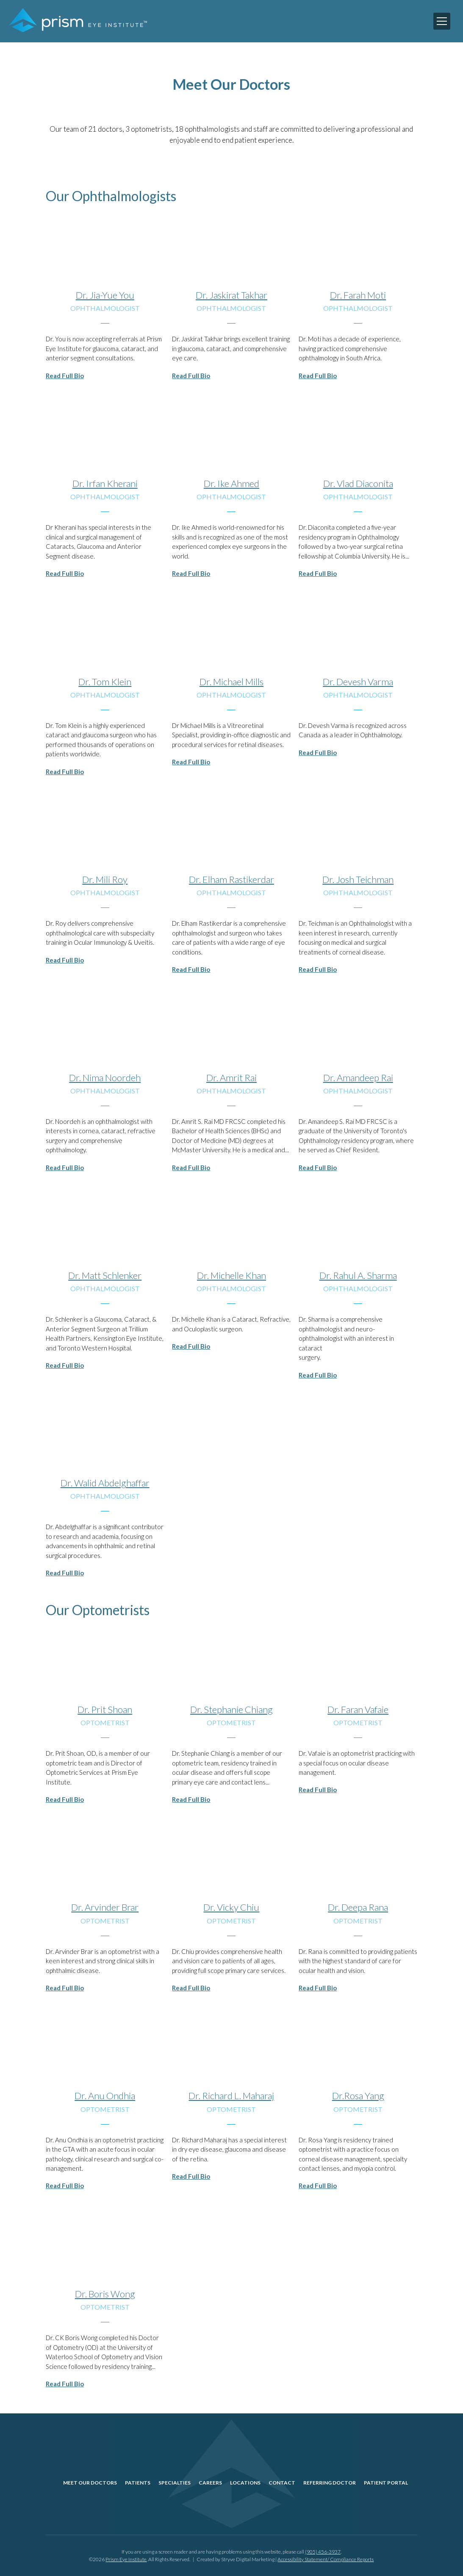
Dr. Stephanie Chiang (231, 1709)
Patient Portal (386, 2482)
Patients (137, 2482)
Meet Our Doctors (90, 2482)
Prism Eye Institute (126, 2559)
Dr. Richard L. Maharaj (231, 2095)
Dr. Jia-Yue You (105, 295)
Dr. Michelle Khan (231, 1275)
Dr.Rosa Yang (358, 2095)
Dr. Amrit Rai (231, 1077)
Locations (245, 2482)
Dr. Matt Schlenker (104, 1275)
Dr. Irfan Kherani (105, 483)
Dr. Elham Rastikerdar (231, 879)
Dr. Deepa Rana (358, 1907)
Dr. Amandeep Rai (358, 1077)
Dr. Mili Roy (105, 879)
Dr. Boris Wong (105, 2293)
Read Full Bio (65, 375)
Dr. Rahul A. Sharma (358, 1275)
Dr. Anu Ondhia (105, 2095)
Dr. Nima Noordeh (105, 1077)
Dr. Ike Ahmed (231, 483)
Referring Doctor (329, 2482)
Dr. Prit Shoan (105, 1709)
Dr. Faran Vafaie (357, 1709)
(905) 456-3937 (323, 2551)
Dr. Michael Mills (231, 681)
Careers (210, 2482)
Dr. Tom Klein (104, 681)
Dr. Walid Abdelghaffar (105, 1483)
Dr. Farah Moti (358, 295)
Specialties (174, 2482)
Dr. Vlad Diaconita (358, 483)
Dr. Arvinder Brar (105, 1907)
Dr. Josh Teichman (358, 879)
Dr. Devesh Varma (358, 681)
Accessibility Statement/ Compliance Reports (325, 2559)
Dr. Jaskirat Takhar (231, 295)
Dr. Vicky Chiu (231, 1907)
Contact (282, 2482)
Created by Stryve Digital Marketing (235, 2559)
